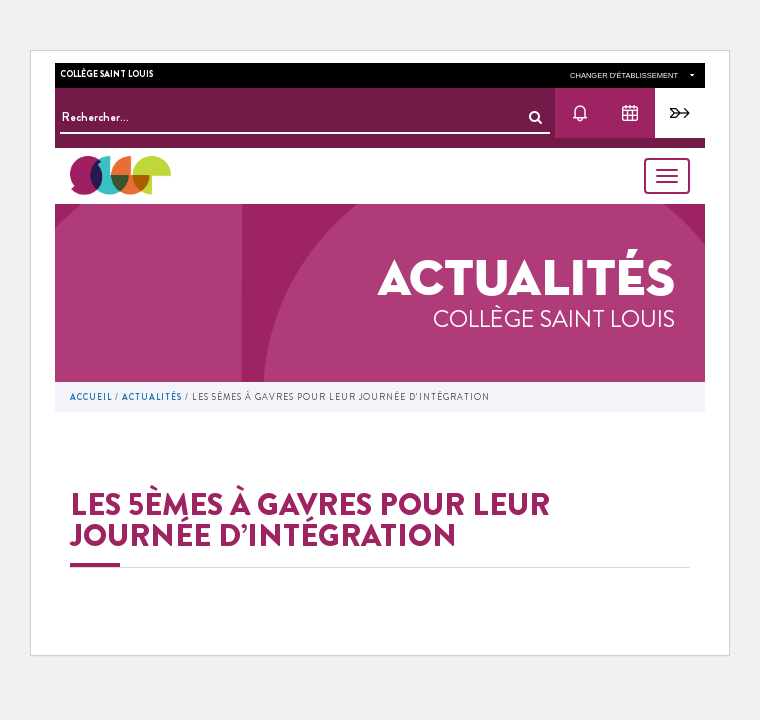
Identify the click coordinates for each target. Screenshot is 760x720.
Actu (580, 113)
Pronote (680, 113)
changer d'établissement (632, 75)
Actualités (152, 397)
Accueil (91, 397)
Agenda (630, 113)
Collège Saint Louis (106, 74)
